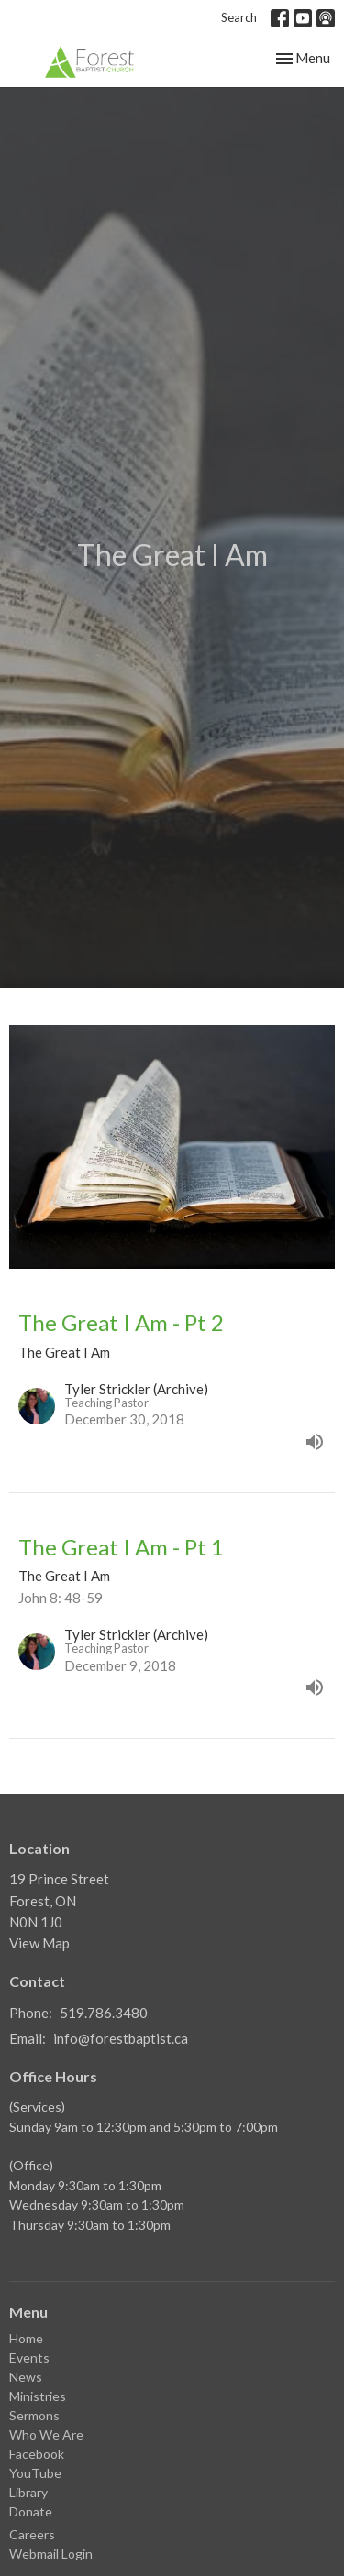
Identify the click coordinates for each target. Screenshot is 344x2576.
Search (239, 17)
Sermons (34, 2415)
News (25, 2377)
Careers (32, 2534)
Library (28, 2492)
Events (29, 2357)
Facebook (36, 2453)
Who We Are (46, 2434)
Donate (30, 2511)
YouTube (35, 2473)
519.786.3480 (104, 2012)
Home (26, 2338)
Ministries (37, 2396)
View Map (39, 1943)
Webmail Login (51, 2553)
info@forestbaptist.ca (120, 2038)
